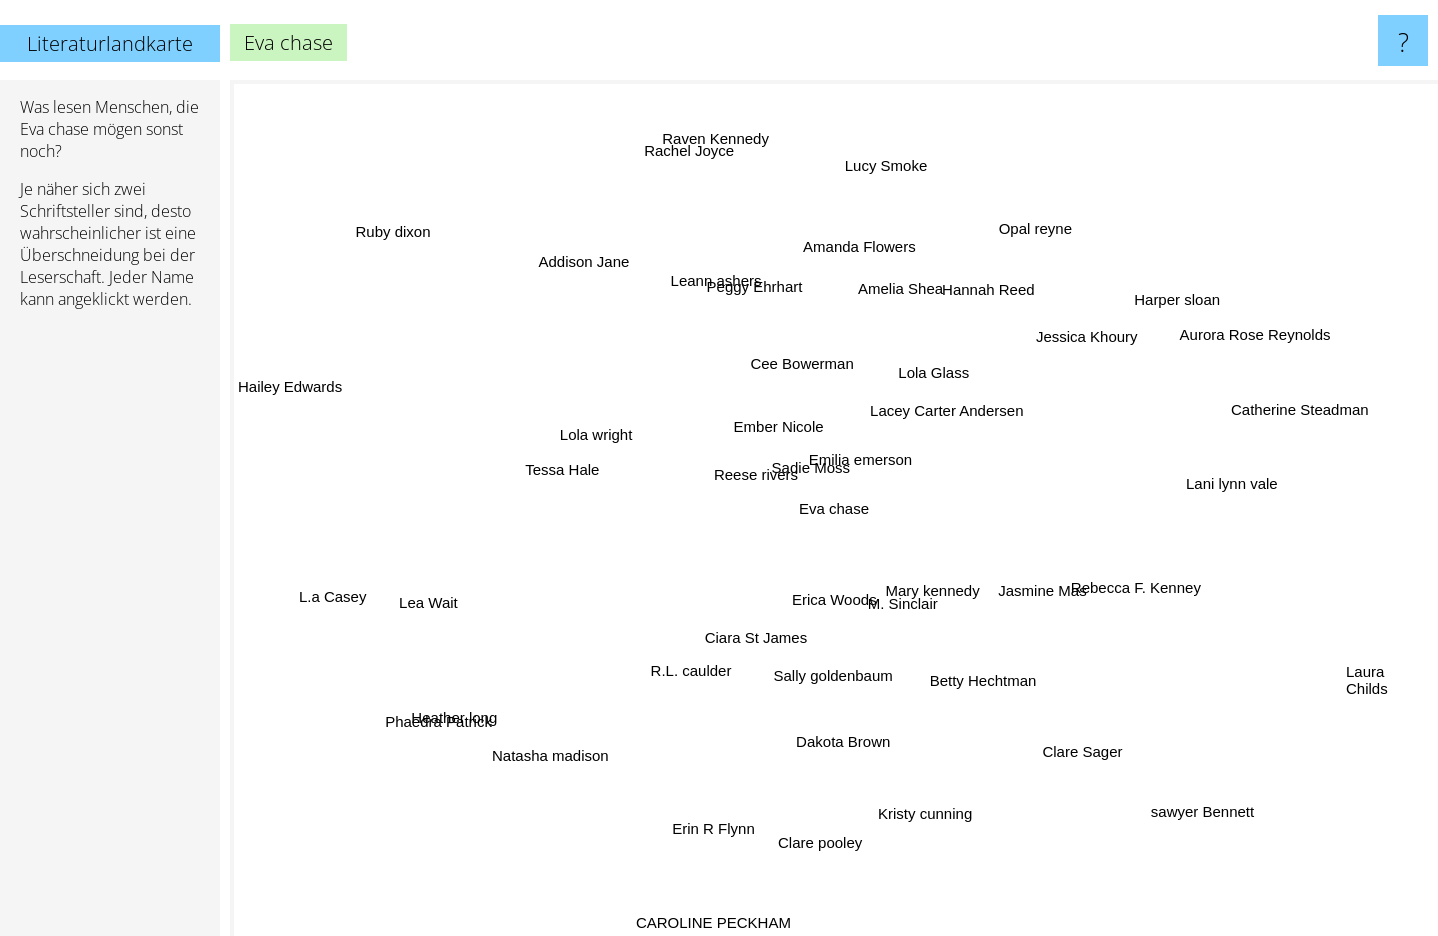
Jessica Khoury (1072, 344)
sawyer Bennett (1212, 822)
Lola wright (581, 436)
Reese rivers (753, 479)
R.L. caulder (696, 671)
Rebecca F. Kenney (1120, 583)
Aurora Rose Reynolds (1264, 331)
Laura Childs (1367, 675)
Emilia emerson (866, 444)
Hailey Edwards (305, 386)
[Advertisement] (110, 631)
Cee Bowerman (794, 356)
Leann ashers (704, 277)
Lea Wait (431, 605)
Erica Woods (830, 600)
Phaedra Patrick (460, 711)
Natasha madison (524, 754)
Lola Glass (932, 354)
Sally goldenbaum (832, 675)
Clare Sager (1056, 744)
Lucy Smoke (879, 178)
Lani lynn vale (1243, 486)
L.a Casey (323, 594)
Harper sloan (1183, 292)
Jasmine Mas (1063, 603)
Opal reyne (1023, 244)
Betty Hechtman (977, 679)
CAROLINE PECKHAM (725, 922)
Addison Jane (568, 261)
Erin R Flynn (731, 808)
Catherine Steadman (1276, 410)
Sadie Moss (812, 451)
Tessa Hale (562, 457)
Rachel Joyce (709, 163)
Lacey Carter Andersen (959, 400)
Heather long (452, 725)
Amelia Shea (894, 304)
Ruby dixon (421, 251)
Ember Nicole (779, 423)
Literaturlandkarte (110, 43)
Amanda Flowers (856, 251)
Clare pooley (829, 825)
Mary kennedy (946, 590)
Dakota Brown (837, 725)
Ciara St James (746, 653)
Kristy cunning (915, 812)
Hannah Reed (986, 295)
